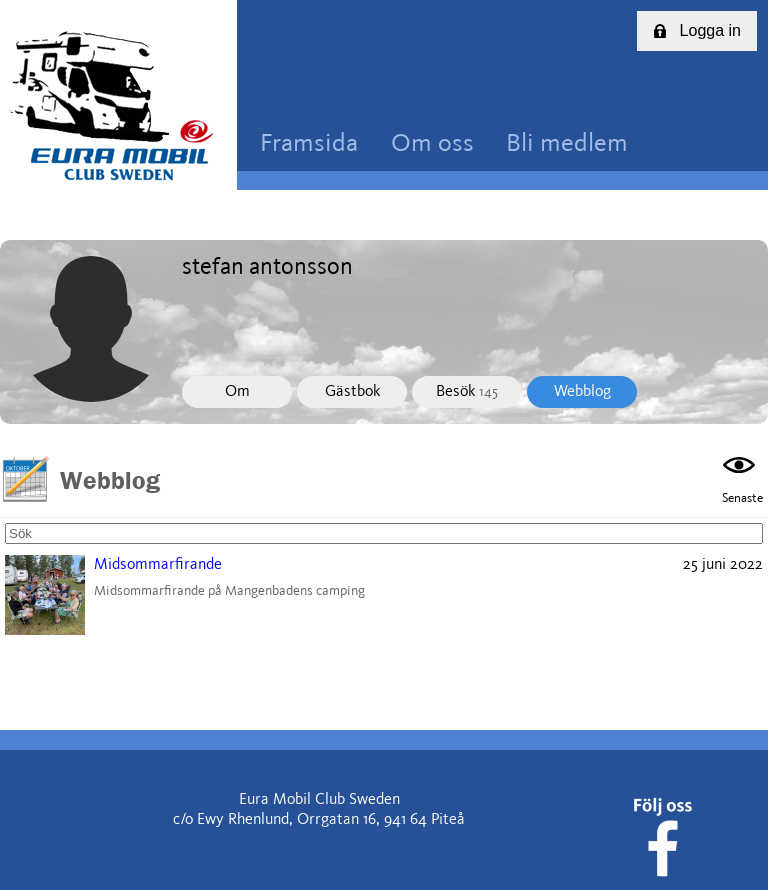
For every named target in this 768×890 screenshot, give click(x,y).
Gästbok (352, 392)
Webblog (582, 392)
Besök (467, 392)
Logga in (697, 30)
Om (237, 392)
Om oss (432, 144)
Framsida (309, 144)
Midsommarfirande (158, 565)
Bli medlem (567, 144)
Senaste (742, 477)
